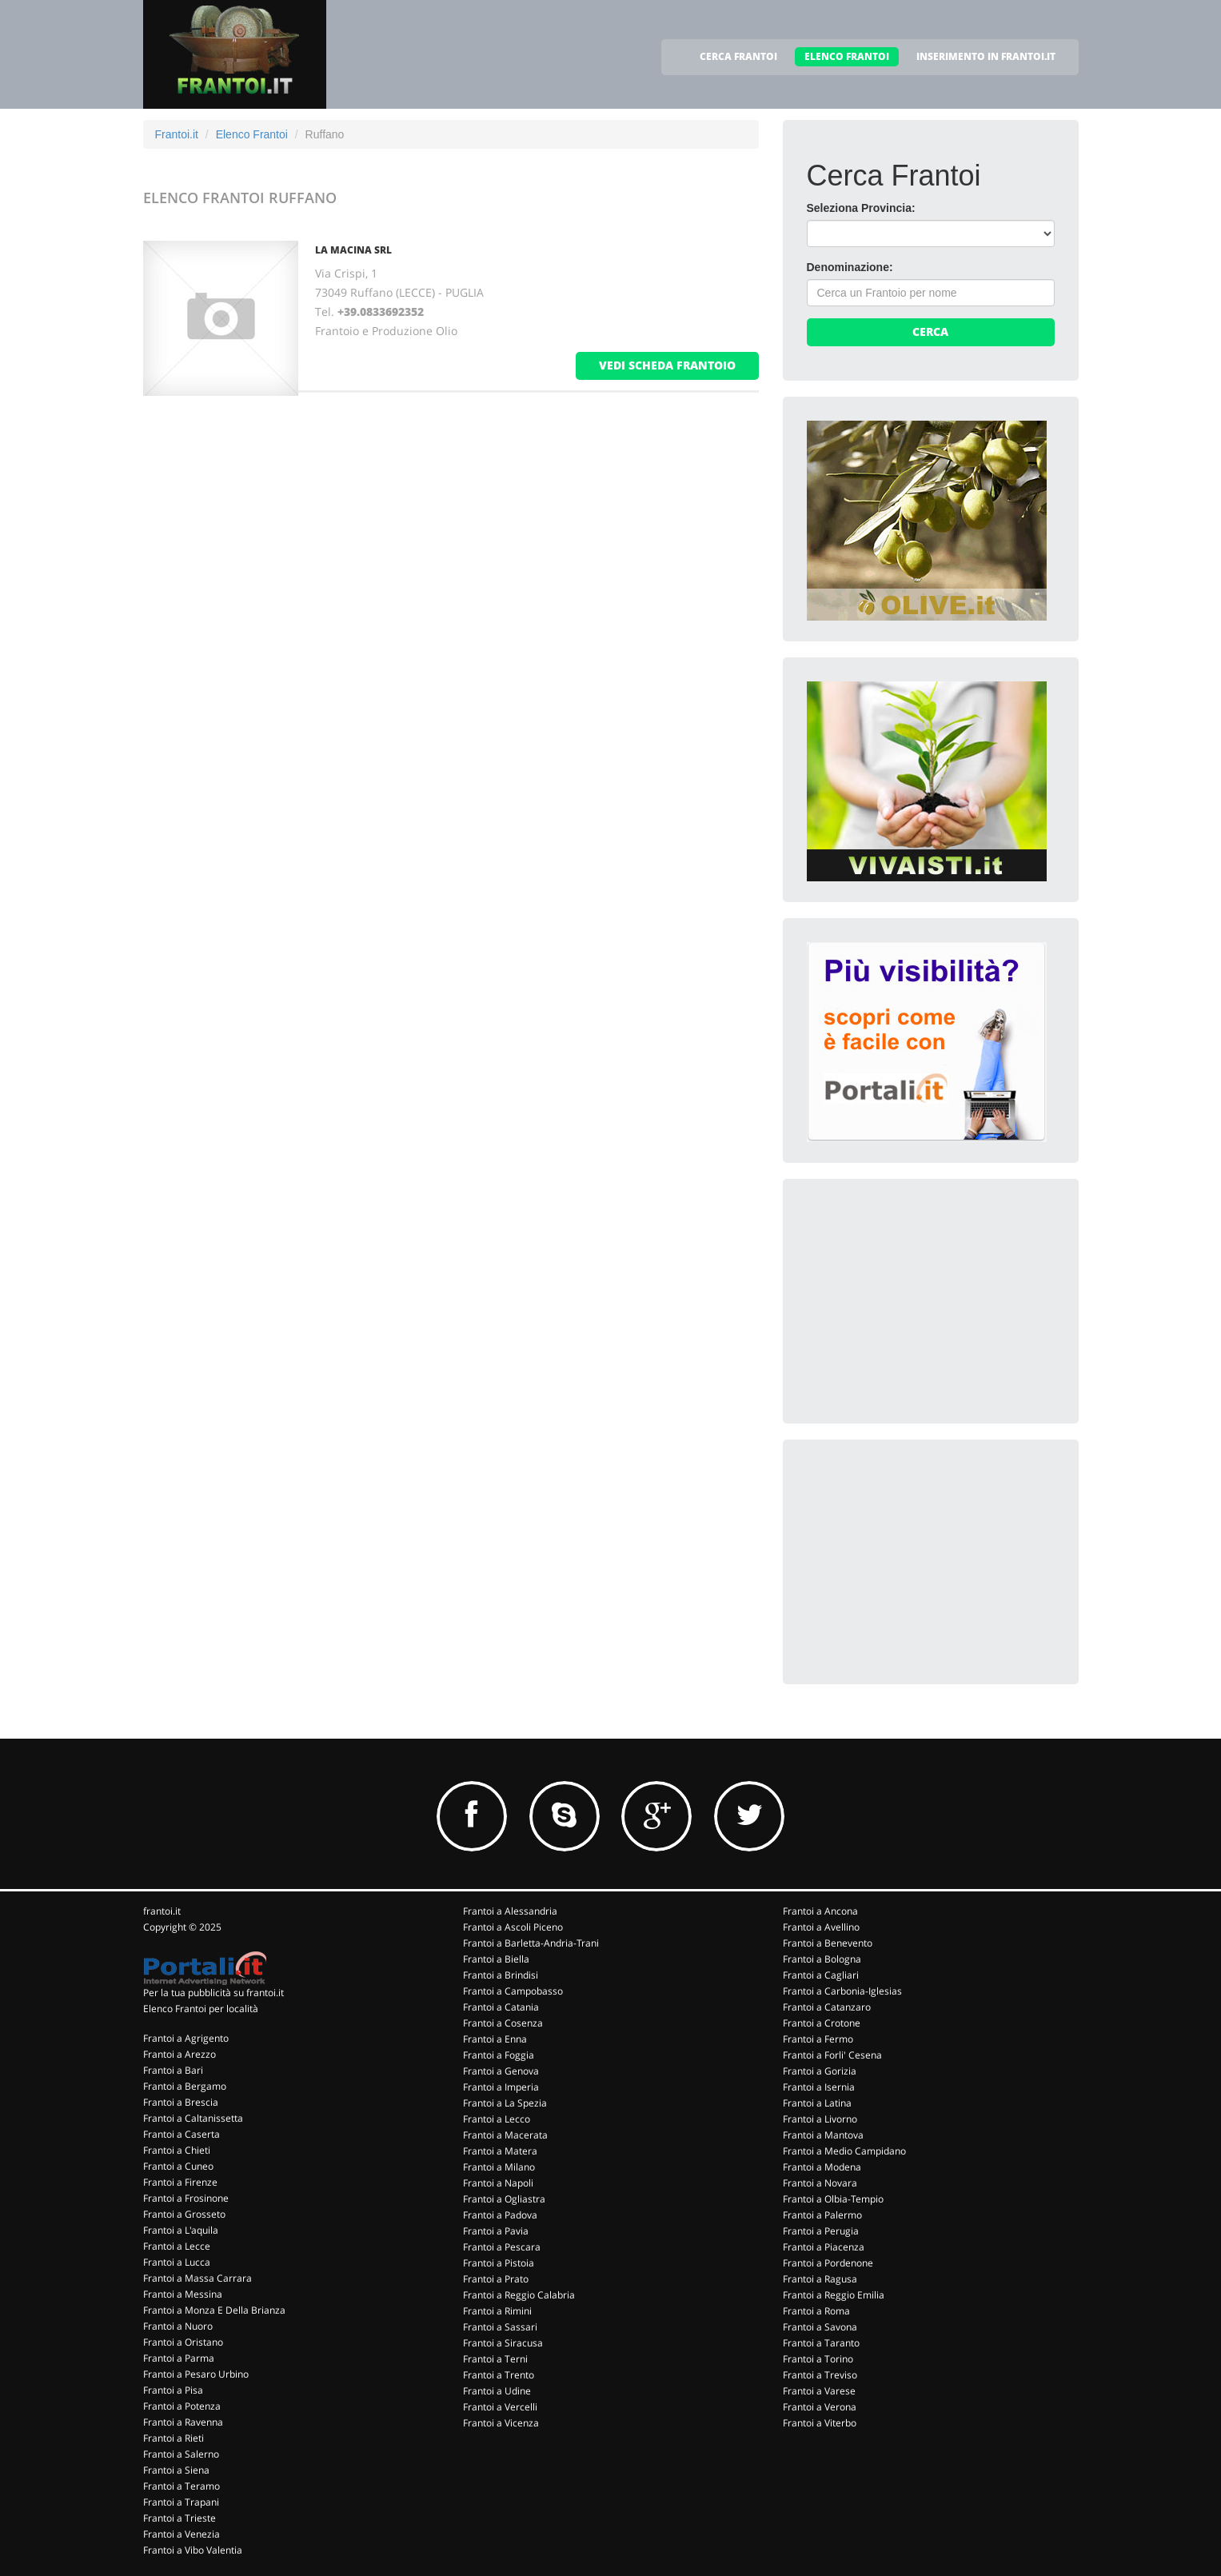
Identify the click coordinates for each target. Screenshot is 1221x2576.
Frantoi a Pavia (496, 2231)
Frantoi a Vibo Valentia (192, 2550)
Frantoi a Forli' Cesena (832, 2055)
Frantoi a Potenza (182, 2406)
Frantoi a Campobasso (513, 1991)
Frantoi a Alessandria (510, 1911)
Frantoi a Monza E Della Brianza (214, 2310)
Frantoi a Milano (499, 2167)
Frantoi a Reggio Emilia (833, 2295)
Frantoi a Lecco (496, 2119)
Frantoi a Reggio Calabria (519, 2295)
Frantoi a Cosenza (503, 2023)
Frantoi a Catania (501, 2007)
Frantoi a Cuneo (178, 2166)
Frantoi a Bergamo (184, 2086)
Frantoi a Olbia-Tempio (833, 2199)
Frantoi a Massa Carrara (197, 2278)
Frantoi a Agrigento (186, 2038)
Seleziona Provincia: (861, 208)
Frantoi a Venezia (181, 2534)
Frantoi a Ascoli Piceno (513, 1927)
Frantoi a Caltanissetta (193, 2118)
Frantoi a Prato (496, 2279)
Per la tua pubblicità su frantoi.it (213, 1992)
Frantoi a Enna (495, 2039)
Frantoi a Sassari (500, 2327)
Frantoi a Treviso (820, 2375)
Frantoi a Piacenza (823, 2247)
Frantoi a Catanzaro (827, 2007)
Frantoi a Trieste (179, 2518)
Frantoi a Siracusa (503, 2343)
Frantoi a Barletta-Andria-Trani (531, 1943)
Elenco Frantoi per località (200, 2008)
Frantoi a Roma (816, 2311)
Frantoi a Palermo (822, 2215)
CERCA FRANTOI (738, 56)
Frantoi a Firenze (180, 2182)
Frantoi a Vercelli (500, 2407)
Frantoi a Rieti (173, 2438)
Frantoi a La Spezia (505, 2103)
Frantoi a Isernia (819, 2087)
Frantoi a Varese (819, 2391)
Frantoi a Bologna (822, 1959)
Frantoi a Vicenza (501, 2423)
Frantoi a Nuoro (178, 2326)
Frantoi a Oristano (183, 2342)
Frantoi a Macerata (505, 2135)
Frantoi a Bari (173, 2070)
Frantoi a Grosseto (184, 2214)
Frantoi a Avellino (821, 1927)
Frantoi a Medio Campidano (844, 2151)
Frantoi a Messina (182, 2294)
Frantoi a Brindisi (500, 1975)
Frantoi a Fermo (818, 2039)
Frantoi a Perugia (821, 2231)
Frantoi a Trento (498, 2375)
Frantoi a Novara (820, 2183)
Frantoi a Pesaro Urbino (196, 2374)
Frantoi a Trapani (181, 2502)
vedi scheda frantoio (667, 365)
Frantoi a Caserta (181, 2134)
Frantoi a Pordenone (828, 2263)
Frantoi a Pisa (173, 2390)
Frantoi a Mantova (823, 2135)
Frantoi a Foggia (498, 2055)
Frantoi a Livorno (820, 2119)
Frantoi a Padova (500, 2215)
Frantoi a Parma (178, 2358)
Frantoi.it (176, 134)
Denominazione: (850, 267)
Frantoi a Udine (497, 2391)
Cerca (930, 331)
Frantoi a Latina (817, 2103)
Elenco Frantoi (252, 134)
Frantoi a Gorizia (819, 2071)
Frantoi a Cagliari (821, 1975)
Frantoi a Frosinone (186, 2198)
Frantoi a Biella (496, 1959)
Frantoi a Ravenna (183, 2422)
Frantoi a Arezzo (179, 2054)
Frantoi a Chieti (176, 2150)
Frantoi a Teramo (181, 2486)
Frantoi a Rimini (497, 2311)
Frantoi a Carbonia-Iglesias (842, 1991)
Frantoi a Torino (818, 2359)
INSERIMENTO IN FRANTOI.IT (985, 56)
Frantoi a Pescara (502, 2247)
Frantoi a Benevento (827, 1943)
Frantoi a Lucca (176, 2262)
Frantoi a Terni (495, 2359)
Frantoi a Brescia (180, 2102)
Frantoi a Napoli (498, 2183)
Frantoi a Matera (500, 2151)
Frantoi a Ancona (820, 1911)
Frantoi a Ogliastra (504, 2199)
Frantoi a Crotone (821, 2023)
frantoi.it (162, 1911)
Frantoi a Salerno (181, 2454)
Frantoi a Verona (819, 2407)
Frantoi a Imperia (501, 2087)
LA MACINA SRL (353, 250)
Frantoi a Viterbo (819, 2423)
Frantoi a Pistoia (498, 2263)
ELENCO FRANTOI (846, 56)
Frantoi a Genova (501, 2071)
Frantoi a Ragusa (820, 2279)
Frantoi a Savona (820, 2327)
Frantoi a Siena (176, 2470)
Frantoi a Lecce (176, 2246)
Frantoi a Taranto (821, 2343)
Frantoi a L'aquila (180, 2230)
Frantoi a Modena (822, 2167)
